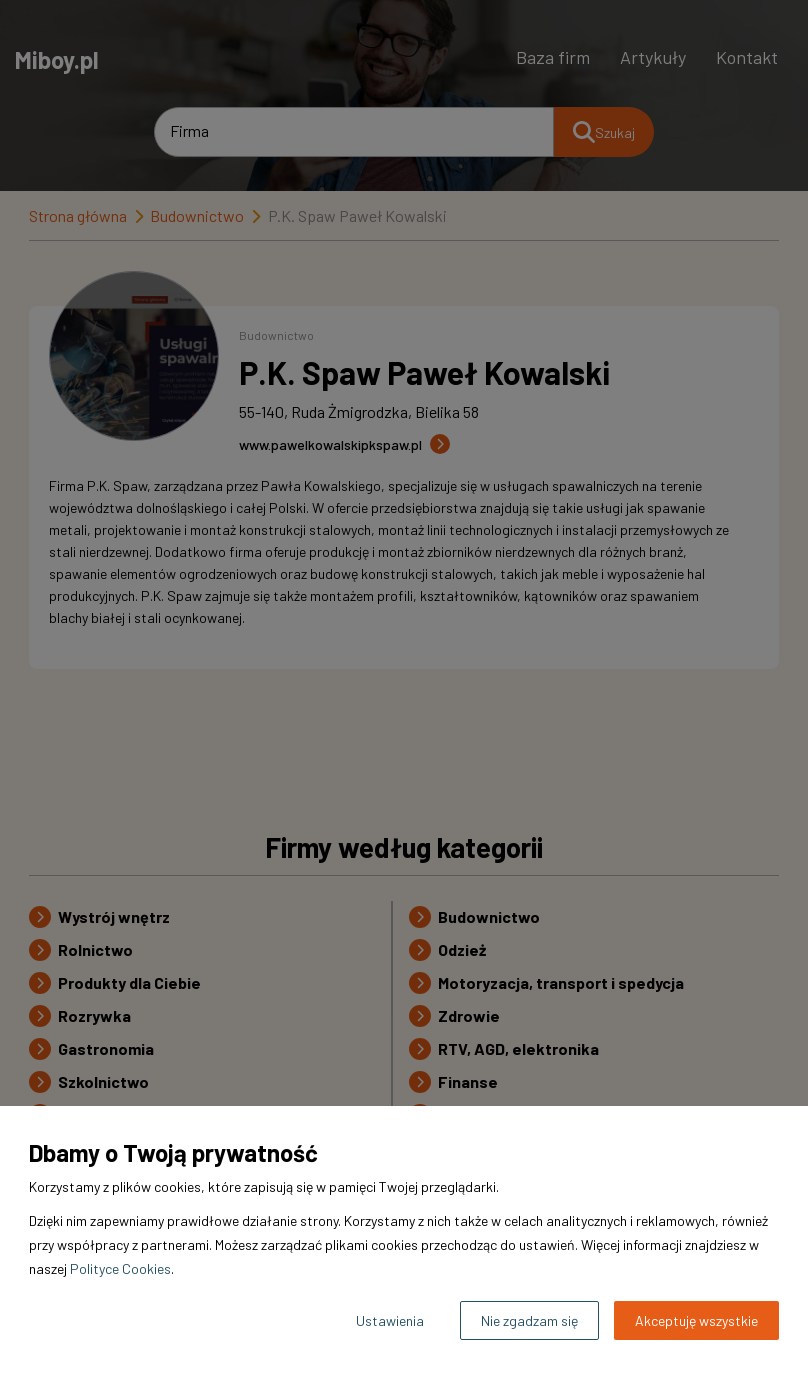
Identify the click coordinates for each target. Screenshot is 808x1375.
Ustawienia (390, 1320)
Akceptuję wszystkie (696, 1320)
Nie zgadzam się (529, 1320)
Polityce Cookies (120, 1268)
